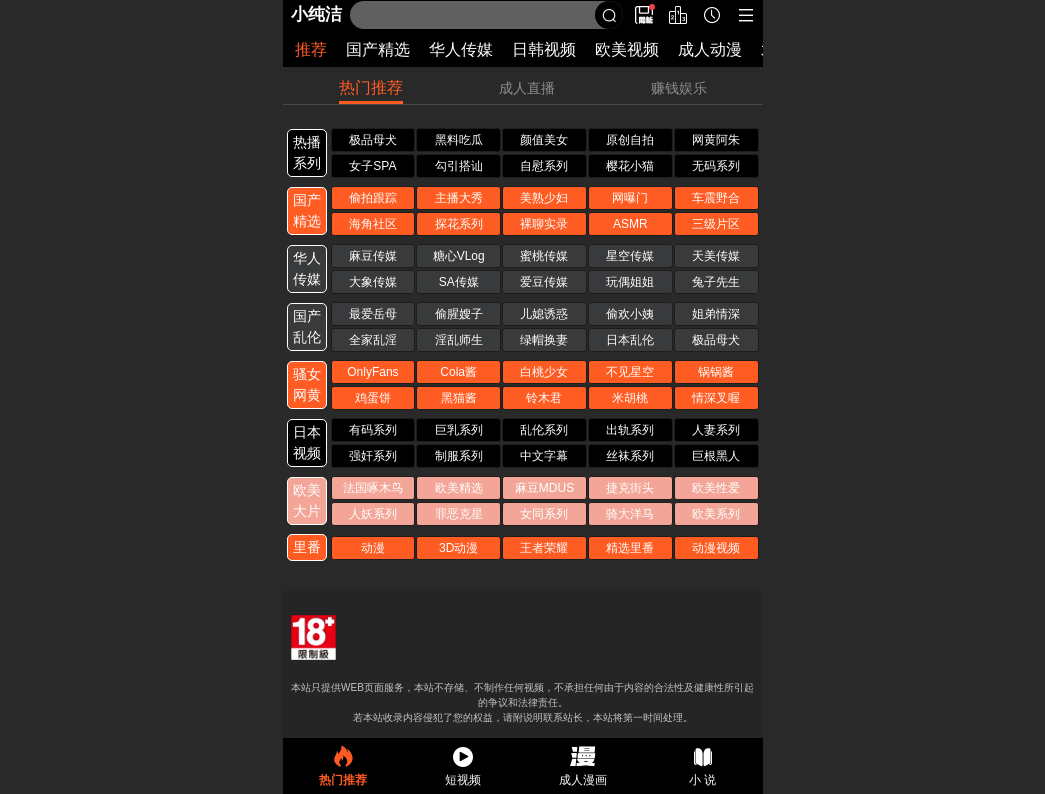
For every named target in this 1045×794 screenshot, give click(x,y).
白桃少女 (544, 372)
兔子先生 (716, 282)
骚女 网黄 (307, 384)
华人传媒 (461, 49)
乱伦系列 (544, 430)
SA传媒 (459, 282)
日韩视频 (544, 49)
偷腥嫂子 (459, 314)
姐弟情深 (716, 314)
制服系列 (459, 456)
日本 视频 (307, 442)
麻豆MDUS (544, 488)
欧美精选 (459, 488)
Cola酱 (458, 372)
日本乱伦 (630, 340)
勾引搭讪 (459, 166)
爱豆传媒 (544, 282)
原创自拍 (630, 140)
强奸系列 (373, 456)
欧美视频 (627, 49)
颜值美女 (544, 140)
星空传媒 (630, 256)
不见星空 (630, 372)
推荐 (311, 49)
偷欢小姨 (630, 314)
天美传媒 (716, 256)
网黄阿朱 (716, 140)
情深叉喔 (716, 398)
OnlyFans (372, 372)
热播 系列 (307, 152)
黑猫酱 (459, 398)
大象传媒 (373, 282)
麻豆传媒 (373, 256)
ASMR (630, 224)
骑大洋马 (630, 514)
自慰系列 (544, 166)
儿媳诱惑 (544, 314)
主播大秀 (459, 198)
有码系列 (373, 430)
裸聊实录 (544, 224)
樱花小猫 (630, 166)
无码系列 (716, 166)
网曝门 (630, 198)
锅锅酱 (716, 372)
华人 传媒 (307, 268)
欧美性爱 (716, 488)
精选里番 (630, 548)
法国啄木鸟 (373, 488)
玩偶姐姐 (630, 282)
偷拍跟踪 (373, 198)
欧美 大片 (307, 500)
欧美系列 (716, 514)
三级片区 (716, 224)
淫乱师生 (459, 340)
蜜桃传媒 (544, 256)
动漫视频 (716, 548)
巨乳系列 (459, 430)
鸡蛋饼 (373, 398)
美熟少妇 (544, 198)
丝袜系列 (630, 456)
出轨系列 (630, 430)
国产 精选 (307, 210)
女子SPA (372, 166)
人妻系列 (716, 430)
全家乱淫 (373, 340)
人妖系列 (373, 514)
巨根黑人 (716, 456)
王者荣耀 (544, 548)
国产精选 (378, 49)
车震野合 (716, 198)
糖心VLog (459, 256)
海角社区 (373, 224)
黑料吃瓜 (459, 140)
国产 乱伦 (307, 326)
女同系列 (544, 514)
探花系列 (459, 224)
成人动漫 (710, 49)
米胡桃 (630, 398)
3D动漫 (458, 548)
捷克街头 (630, 488)
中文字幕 (544, 456)
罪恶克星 (459, 514)
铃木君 (544, 398)
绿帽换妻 (544, 340)
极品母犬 (373, 140)
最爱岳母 (373, 314)
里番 (307, 547)
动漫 (373, 548)
